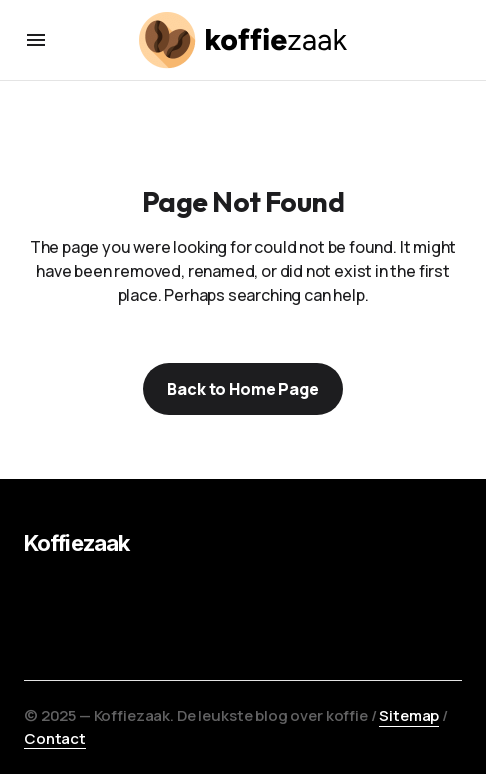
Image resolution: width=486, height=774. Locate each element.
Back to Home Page (242, 389)
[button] (36, 40)
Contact (55, 738)
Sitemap (409, 715)
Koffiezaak (76, 543)
